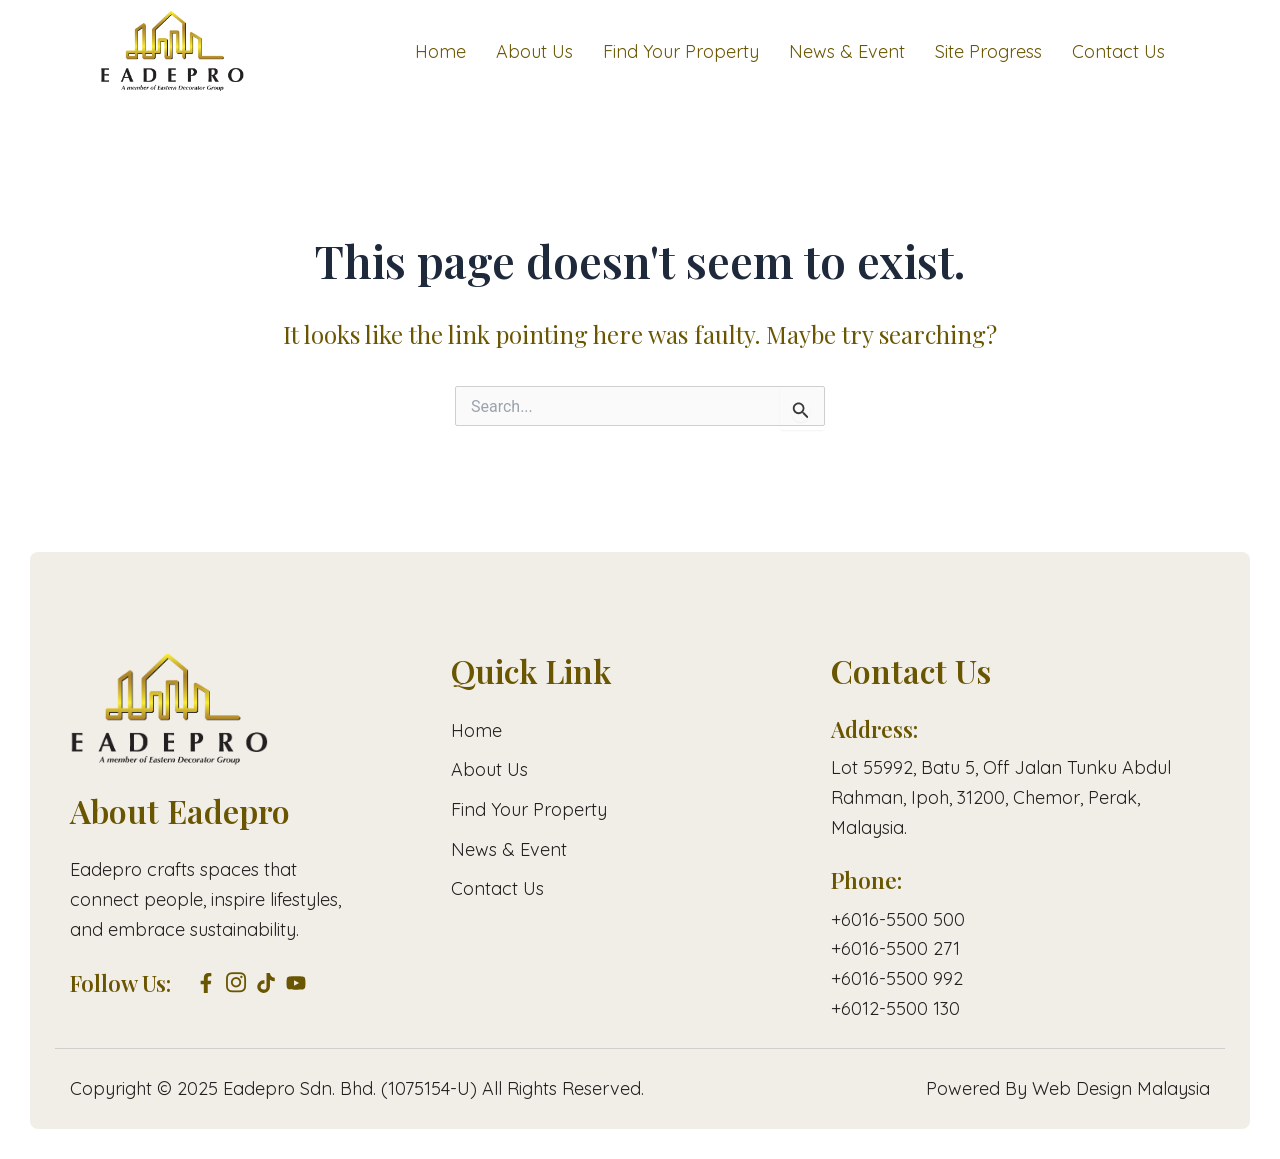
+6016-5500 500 (898, 919)
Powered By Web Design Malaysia (1068, 1088)
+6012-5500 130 (895, 1008)
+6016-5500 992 (897, 978)
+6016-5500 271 (895, 948)
